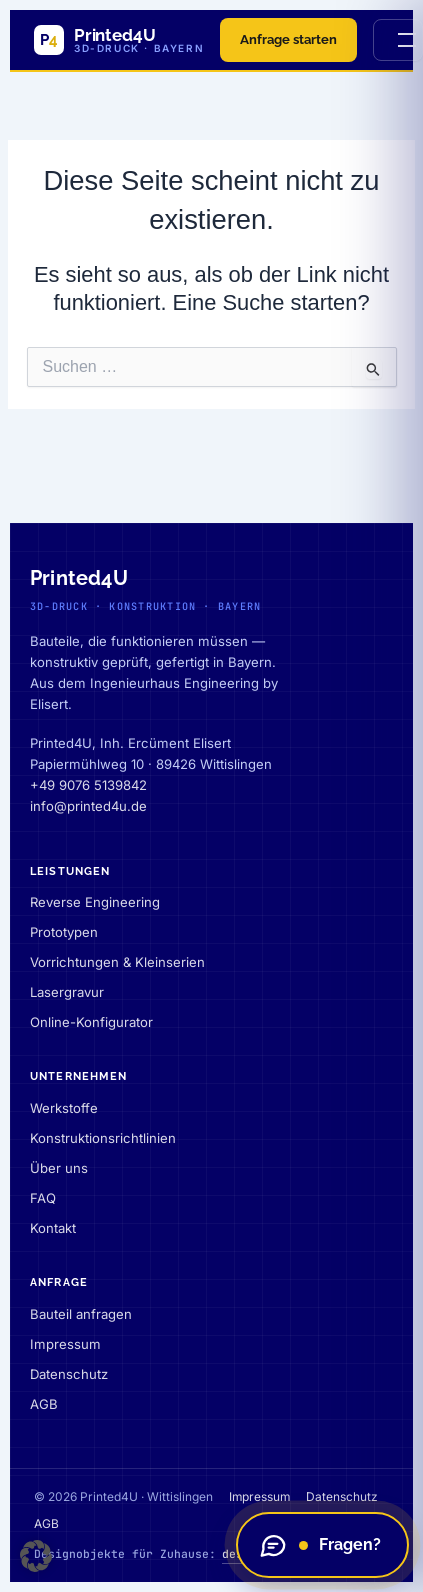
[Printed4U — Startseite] (119, 40)
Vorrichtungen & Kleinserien (117, 962)
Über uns (59, 1168)
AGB (44, 1404)
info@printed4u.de (88, 806)
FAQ (43, 1198)
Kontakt (53, 1228)
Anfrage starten (288, 39)
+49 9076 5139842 (88, 785)
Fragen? (319, 1545)
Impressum (65, 1344)
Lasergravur (67, 992)
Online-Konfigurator (91, 1022)
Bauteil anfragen (81, 1314)
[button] (36, 1556)
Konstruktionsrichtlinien (103, 1138)
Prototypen (64, 932)
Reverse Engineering (95, 902)
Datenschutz (69, 1374)
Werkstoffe (64, 1108)
